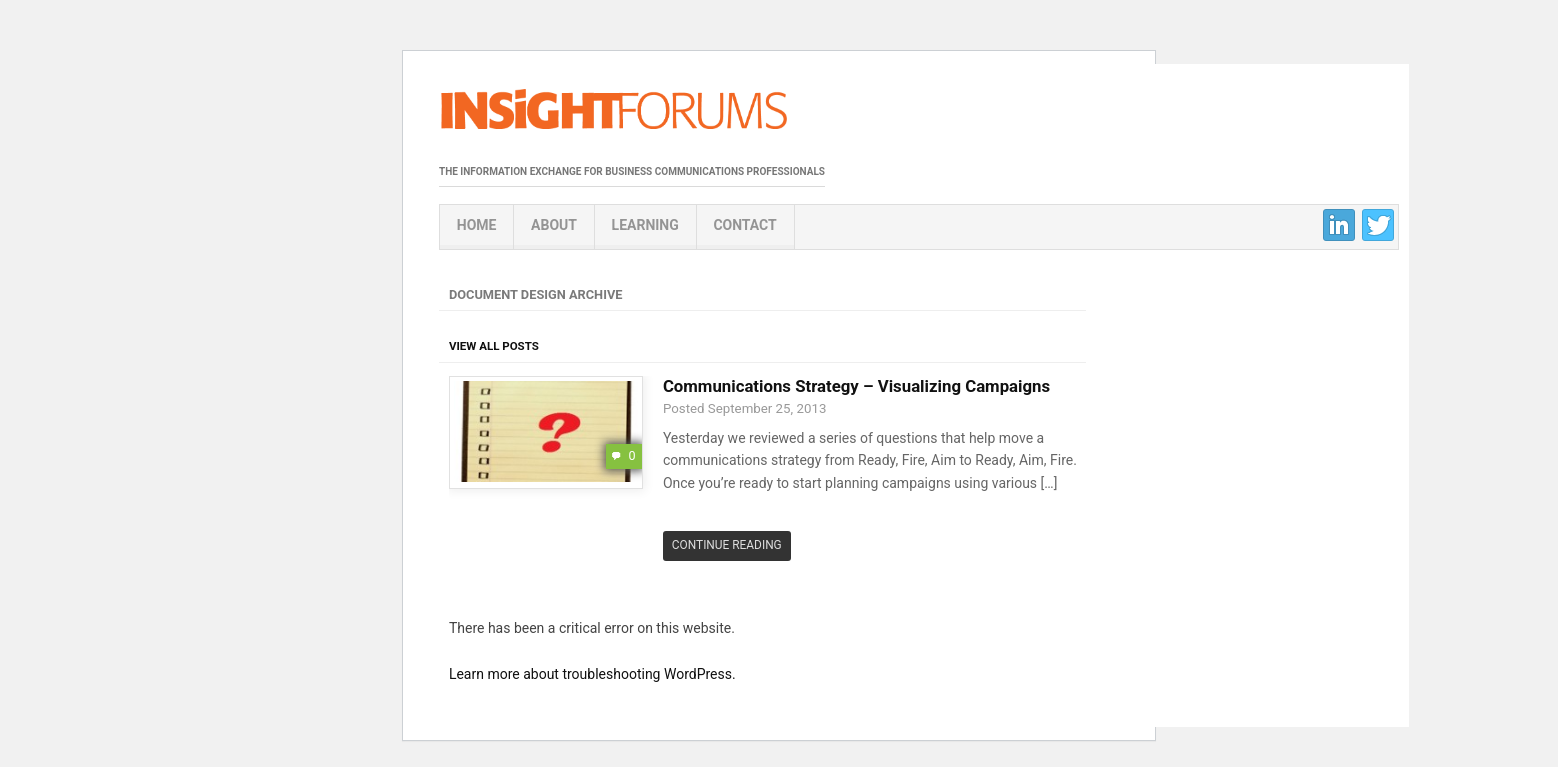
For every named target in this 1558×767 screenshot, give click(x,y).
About (554, 225)
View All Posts (494, 346)
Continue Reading (727, 545)
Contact (744, 225)
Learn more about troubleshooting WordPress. (592, 674)
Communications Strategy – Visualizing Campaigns (856, 386)
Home (477, 225)
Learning (645, 225)
